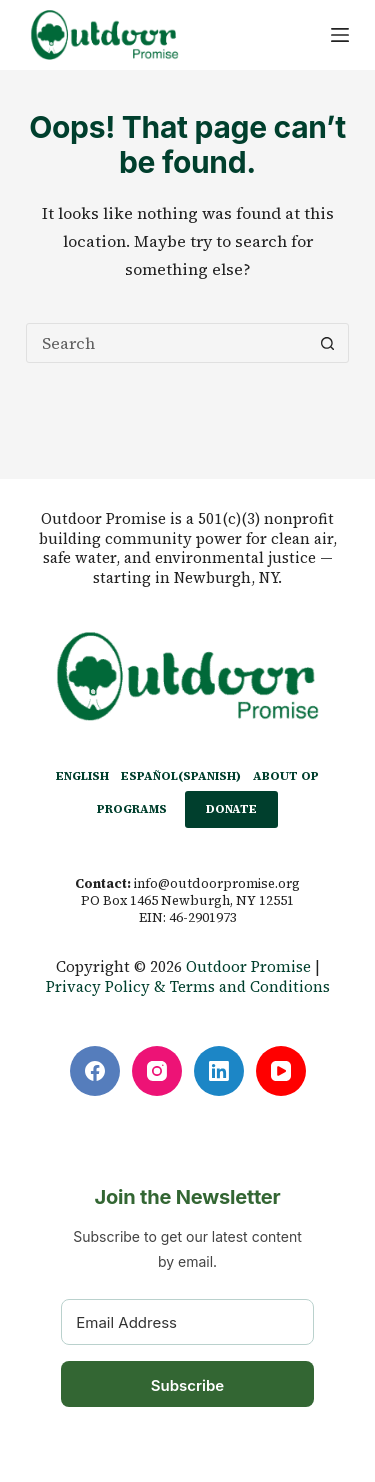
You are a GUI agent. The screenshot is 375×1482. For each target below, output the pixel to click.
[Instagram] (157, 1071)
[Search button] (328, 343)
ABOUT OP (286, 776)
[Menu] (340, 35)
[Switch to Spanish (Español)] (181, 777)
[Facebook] (95, 1071)
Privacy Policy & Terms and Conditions (188, 986)
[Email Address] (187, 1322)
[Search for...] (167, 343)
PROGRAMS (132, 809)
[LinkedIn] (219, 1071)
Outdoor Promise (248, 966)
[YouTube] (281, 1071)
